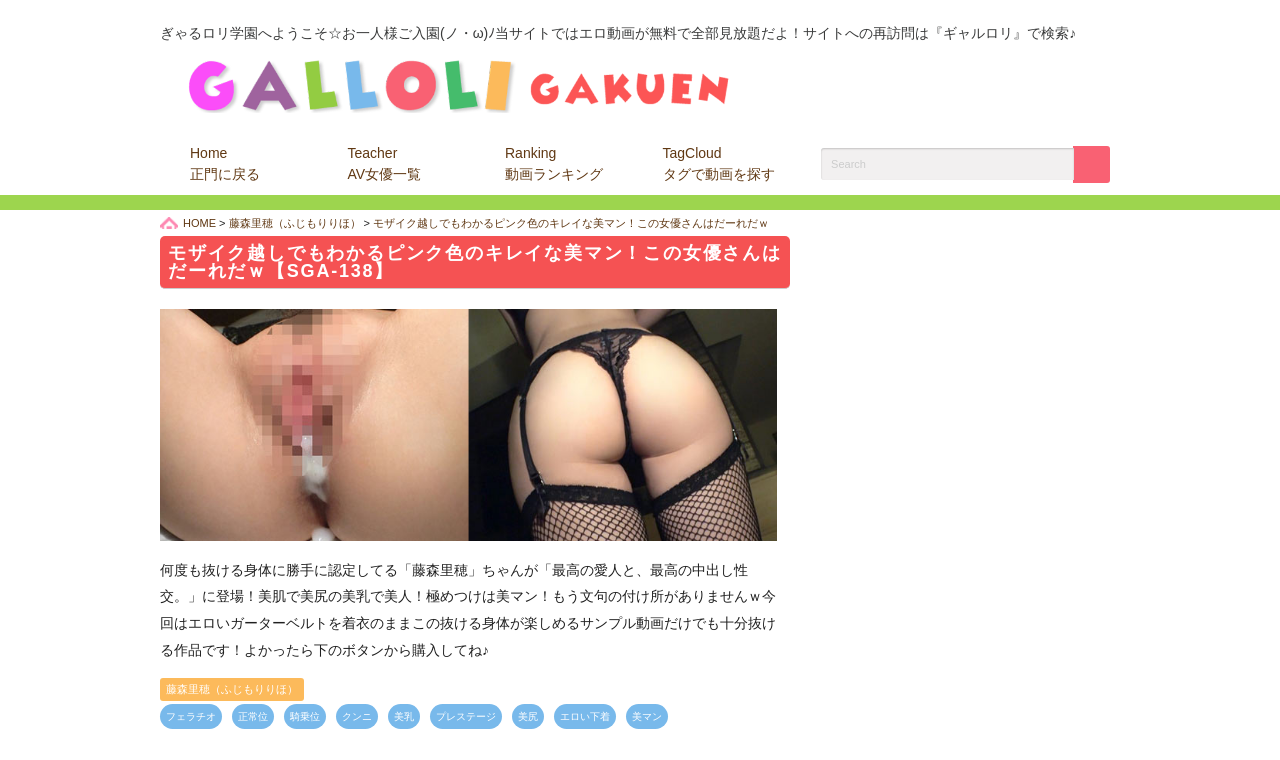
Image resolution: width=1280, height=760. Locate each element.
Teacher (385, 163)
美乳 (404, 716)
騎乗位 (305, 716)
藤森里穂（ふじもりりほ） (232, 689)
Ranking (554, 163)
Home (225, 163)
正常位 (253, 716)
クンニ (357, 716)
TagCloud (719, 163)
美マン (647, 716)
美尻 (528, 716)
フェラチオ (191, 716)
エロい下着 (585, 716)
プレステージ (466, 716)
